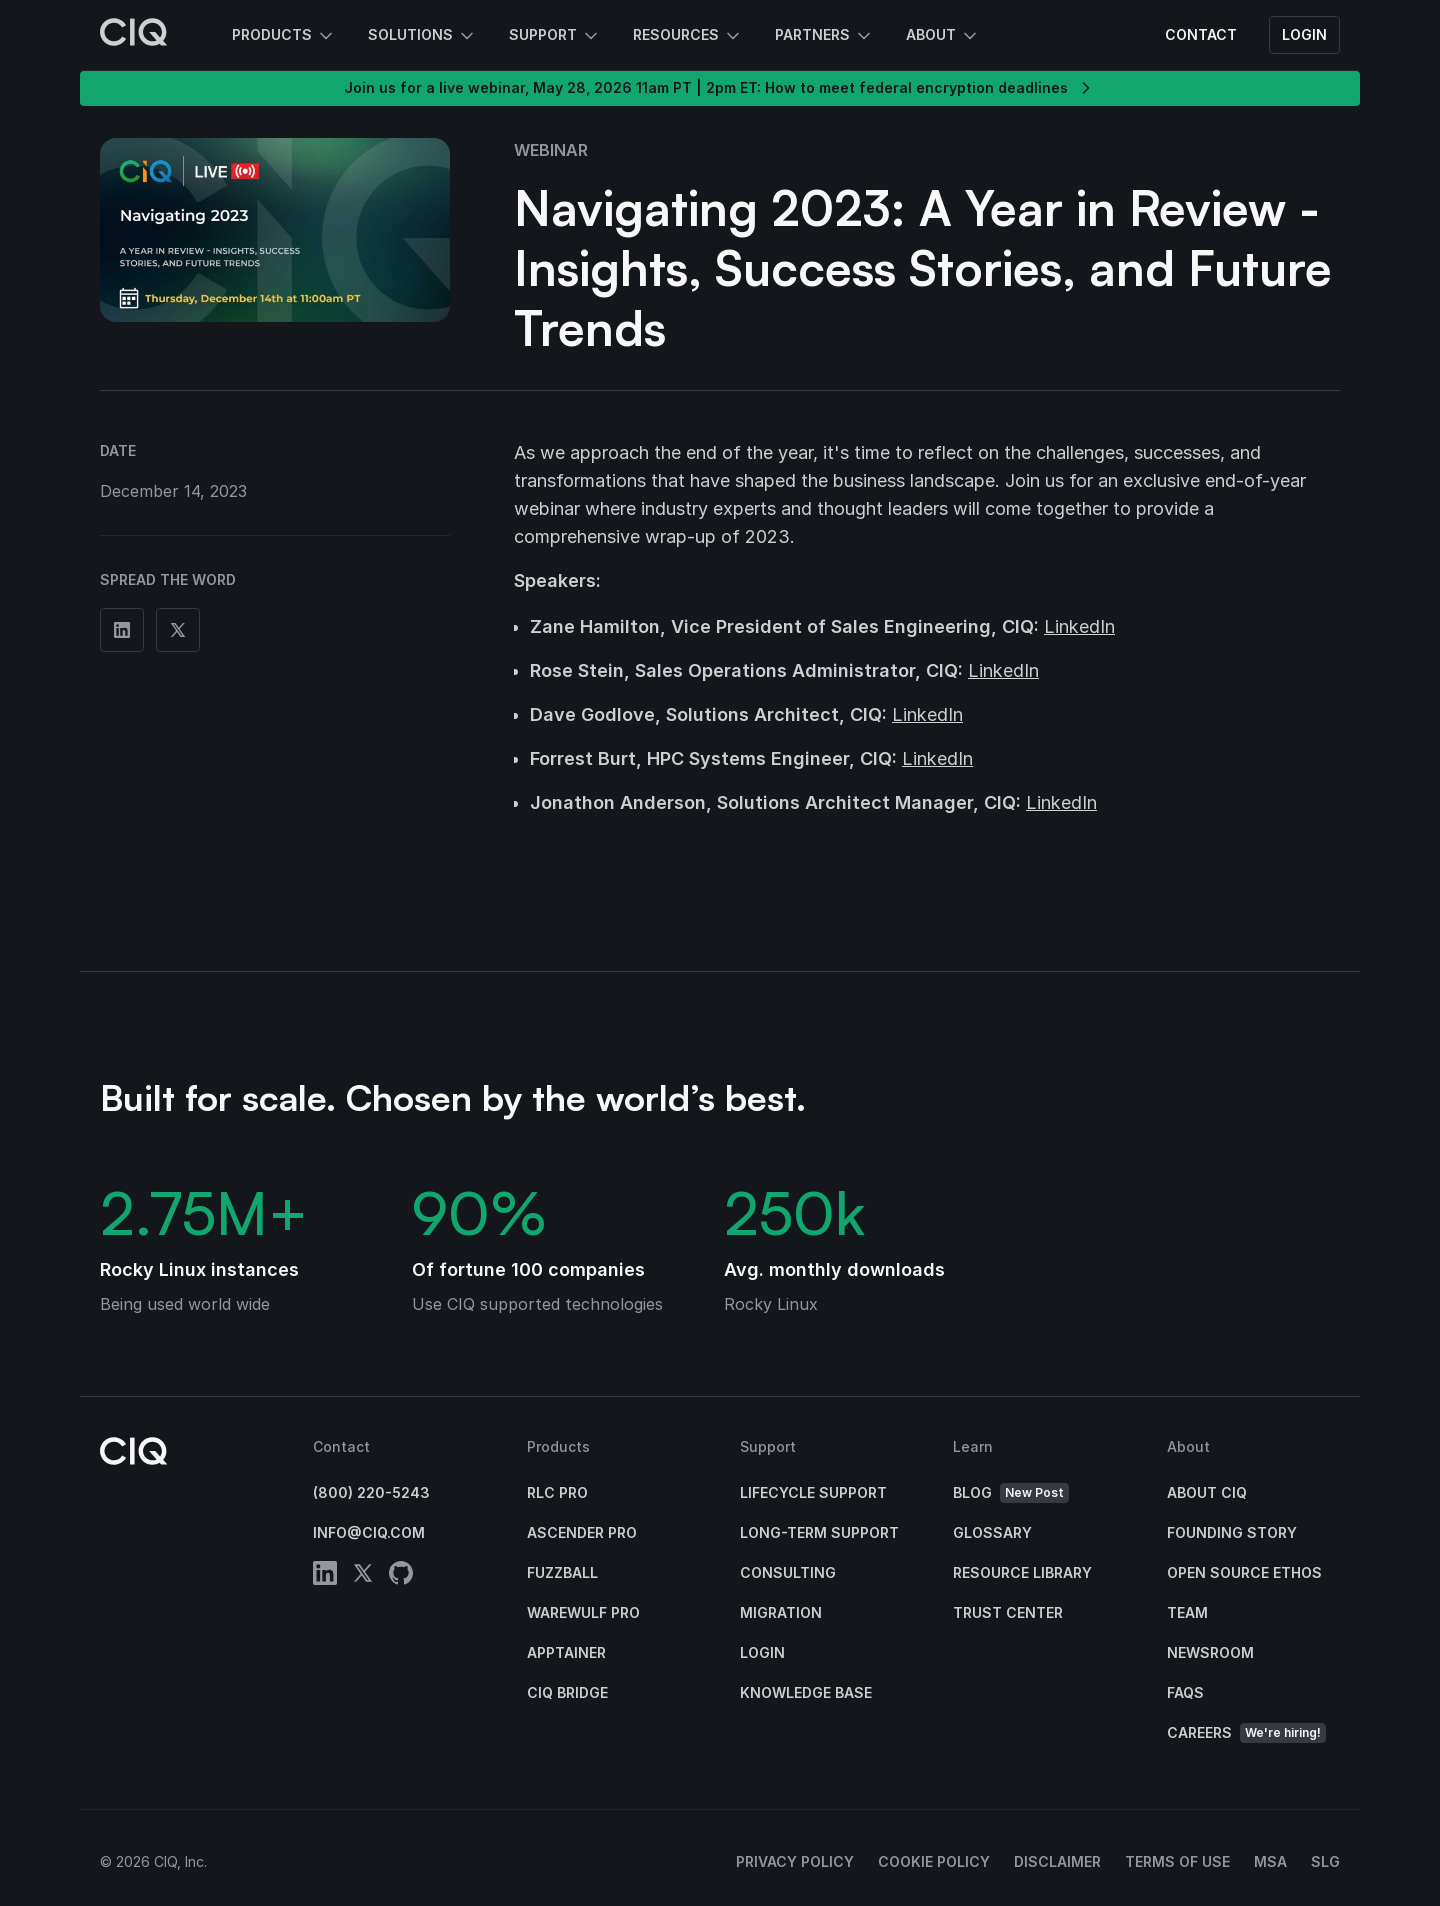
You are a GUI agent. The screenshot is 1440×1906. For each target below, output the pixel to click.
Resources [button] (688, 36)
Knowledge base (806, 1692)
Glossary (992, 1532)
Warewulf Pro (583, 1612)
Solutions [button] (422, 36)
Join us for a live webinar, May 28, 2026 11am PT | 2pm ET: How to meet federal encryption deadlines (720, 88)
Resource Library (1022, 1572)
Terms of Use (1177, 1861)
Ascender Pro (582, 1532)
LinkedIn (1079, 626)
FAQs (1185, 1692)
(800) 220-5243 (371, 1492)
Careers (1246, 1733)
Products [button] (284, 36)
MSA (1270, 1861)
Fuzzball (562, 1572)
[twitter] (363, 1576)
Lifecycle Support (813, 1492)
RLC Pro (557, 1492)
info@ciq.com (369, 1532)
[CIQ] (134, 35)
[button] (275, 230)
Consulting (788, 1572)
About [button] (943, 36)
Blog (1011, 1493)
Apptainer (566, 1652)
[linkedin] (325, 1576)
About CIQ (1207, 1492)
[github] (401, 1576)
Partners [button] (824, 36)
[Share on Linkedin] (122, 630)
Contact (1201, 34)
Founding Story (1232, 1532)
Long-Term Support (819, 1532)
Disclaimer (1057, 1861)
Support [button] (555, 36)
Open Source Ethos (1244, 1572)
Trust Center (1008, 1612)
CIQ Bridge (567, 1692)
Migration (781, 1612)
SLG (1325, 1861)
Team (1187, 1612)
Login (1304, 34)
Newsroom (1210, 1652)
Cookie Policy (934, 1861)
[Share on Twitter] (178, 630)
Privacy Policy (795, 1861)
